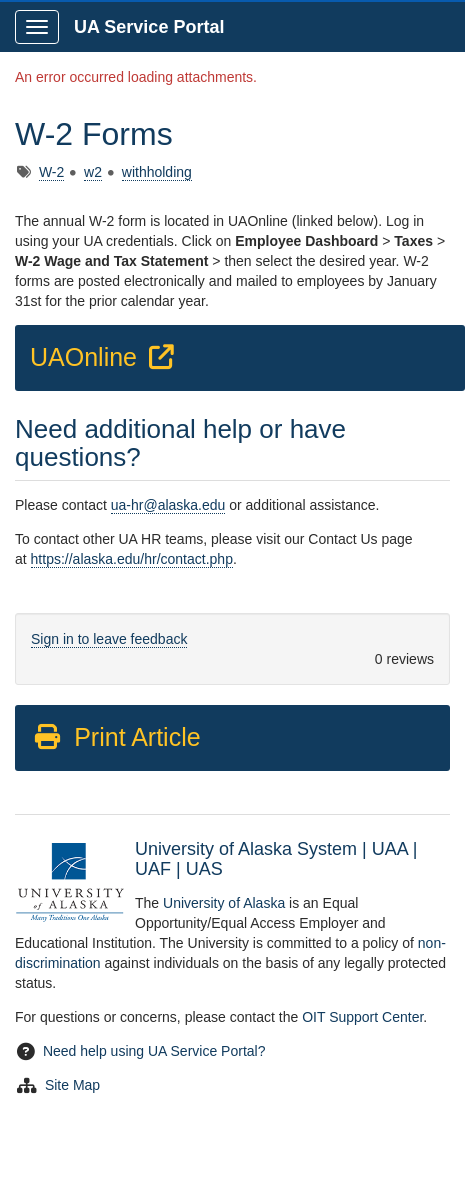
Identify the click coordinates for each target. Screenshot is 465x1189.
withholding (157, 172)
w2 (93, 172)
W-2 (51, 172)
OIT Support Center (362, 1017)
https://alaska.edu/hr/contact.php (132, 559)
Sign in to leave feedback (109, 639)
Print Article (116, 737)
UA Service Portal (149, 27)
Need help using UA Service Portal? (154, 1051)
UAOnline (105, 357)
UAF (153, 869)
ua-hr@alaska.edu (168, 505)
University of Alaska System (246, 849)
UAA (390, 849)
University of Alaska (224, 903)
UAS (204, 869)
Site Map (72, 1085)
